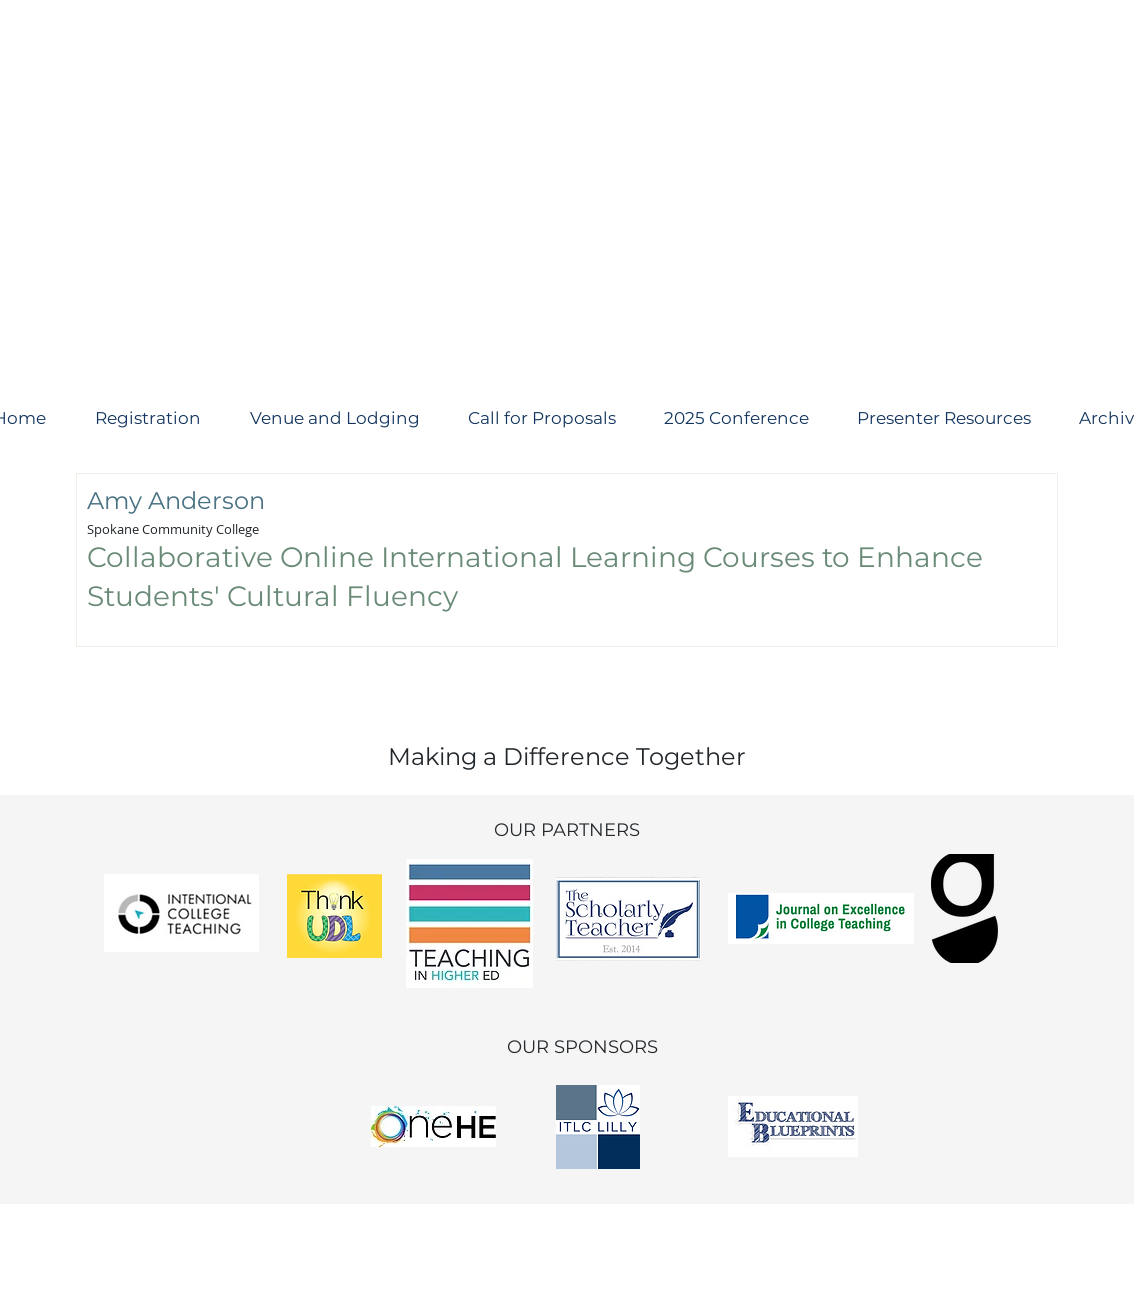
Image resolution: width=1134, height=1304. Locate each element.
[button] (541, 418)
